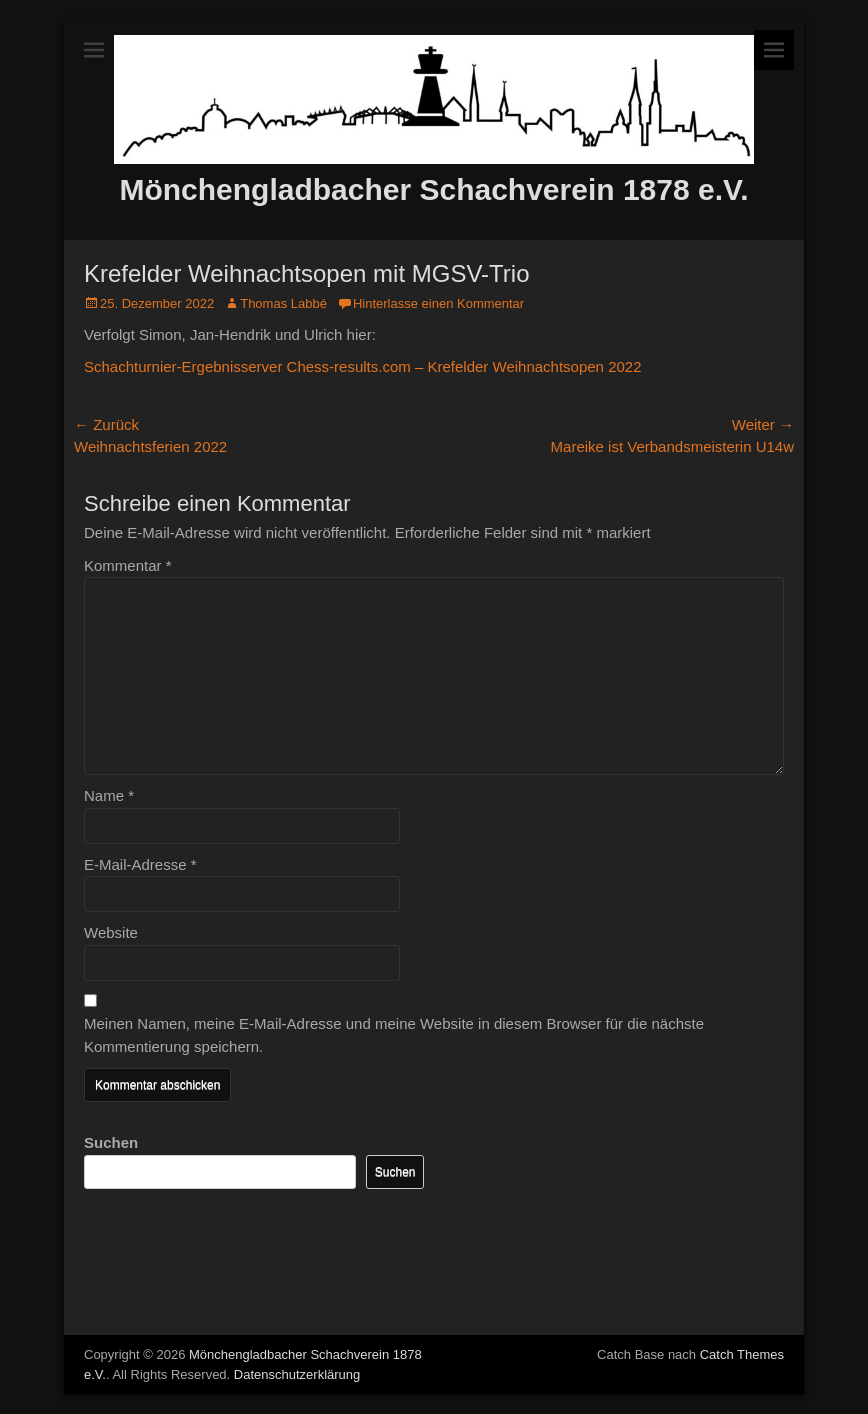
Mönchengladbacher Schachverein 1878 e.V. (433, 189)
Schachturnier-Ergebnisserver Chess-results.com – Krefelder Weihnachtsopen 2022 (363, 366)
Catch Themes (742, 1354)
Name (109, 795)
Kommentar (128, 565)
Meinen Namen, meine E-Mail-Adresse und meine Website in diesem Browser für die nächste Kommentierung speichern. (394, 1035)
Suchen (111, 1142)
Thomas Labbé (283, 303)
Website (111, 932)
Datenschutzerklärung (297, 1374)
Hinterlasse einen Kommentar (438, 303)
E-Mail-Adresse (140, 864)
